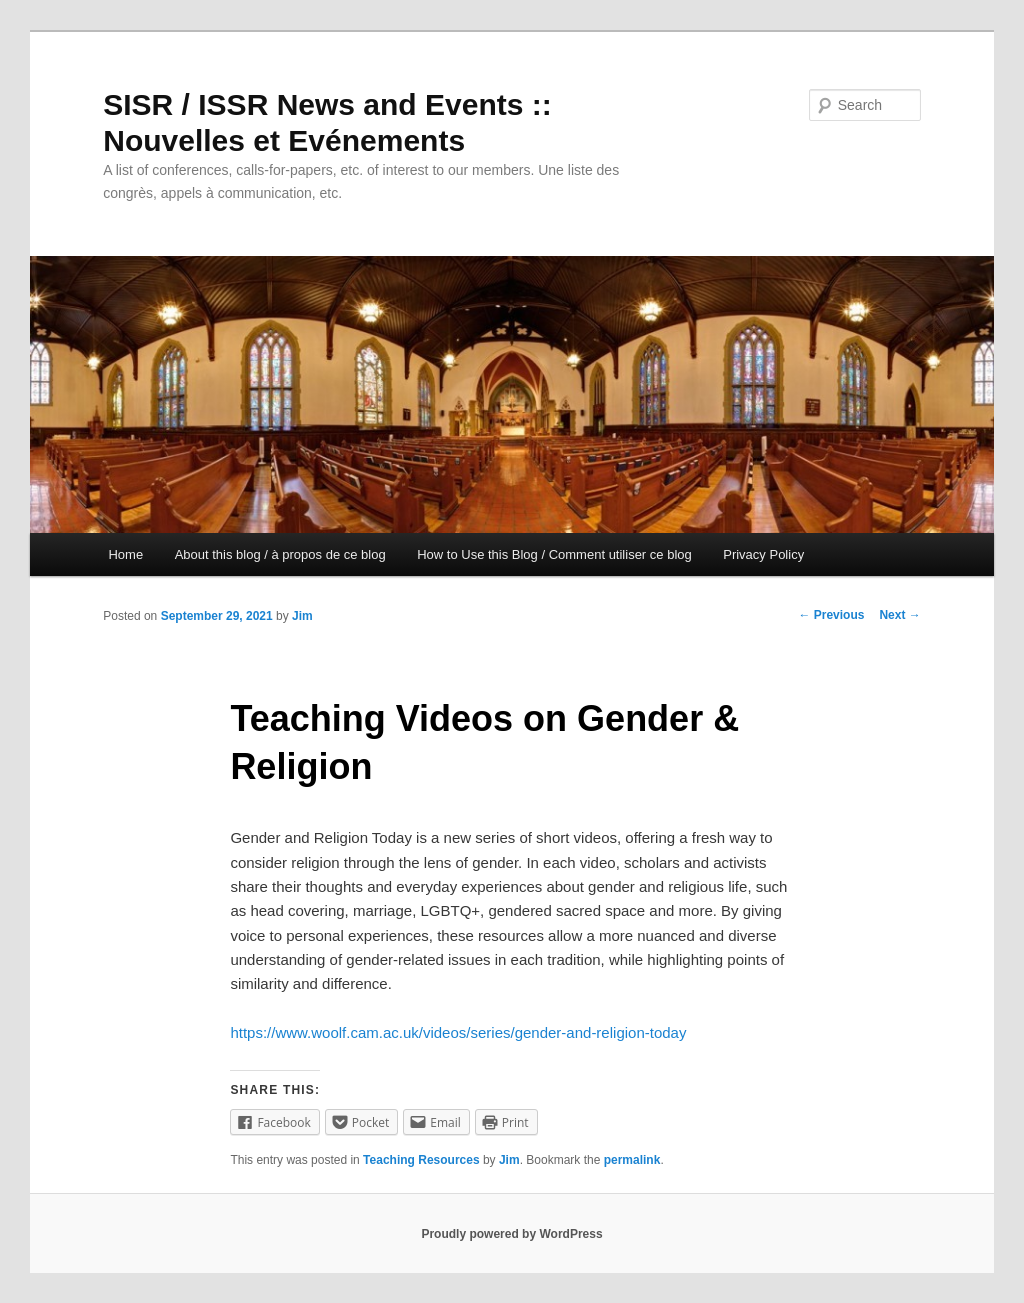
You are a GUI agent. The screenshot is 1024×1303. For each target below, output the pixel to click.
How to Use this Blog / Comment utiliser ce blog (554, 554)
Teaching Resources (421, 1160)
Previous (831, 615)
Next (899, 615)
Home (125, 554)
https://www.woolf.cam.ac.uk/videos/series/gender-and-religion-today (458, 1032)
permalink (632, 1160)
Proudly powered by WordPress (511, 1234)
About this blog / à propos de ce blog (280, 554)
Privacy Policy (763, 554)
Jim (302, 616)
